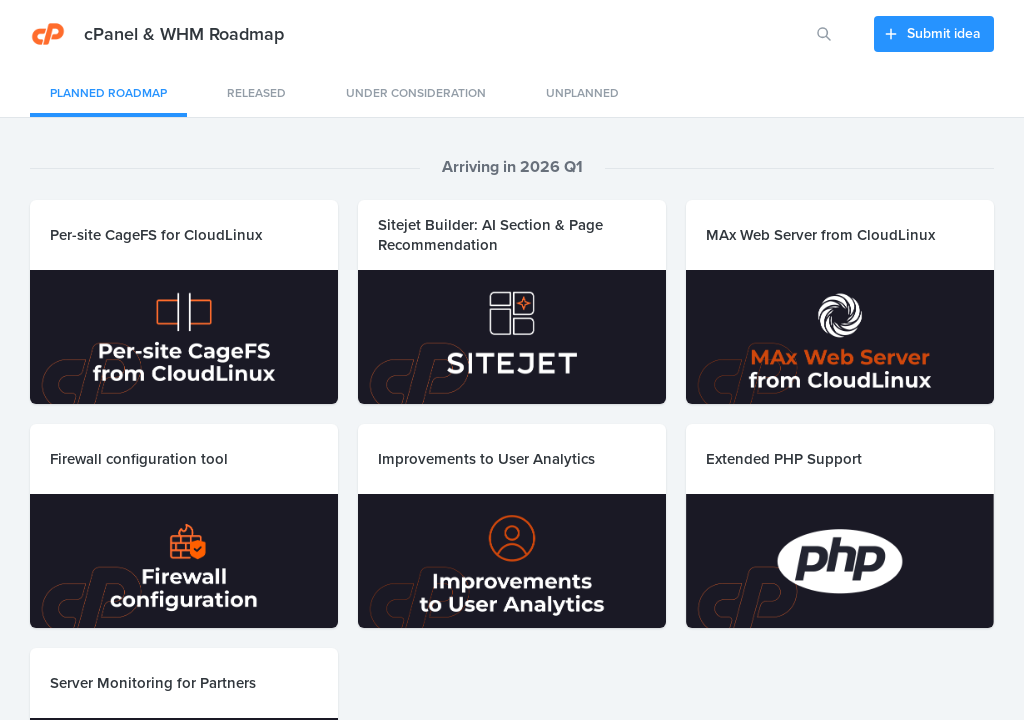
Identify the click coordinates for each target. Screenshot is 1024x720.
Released (256, 93)
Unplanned (582, 93)
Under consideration (416, 93)
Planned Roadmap (108, 93)
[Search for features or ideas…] (824, 34)
